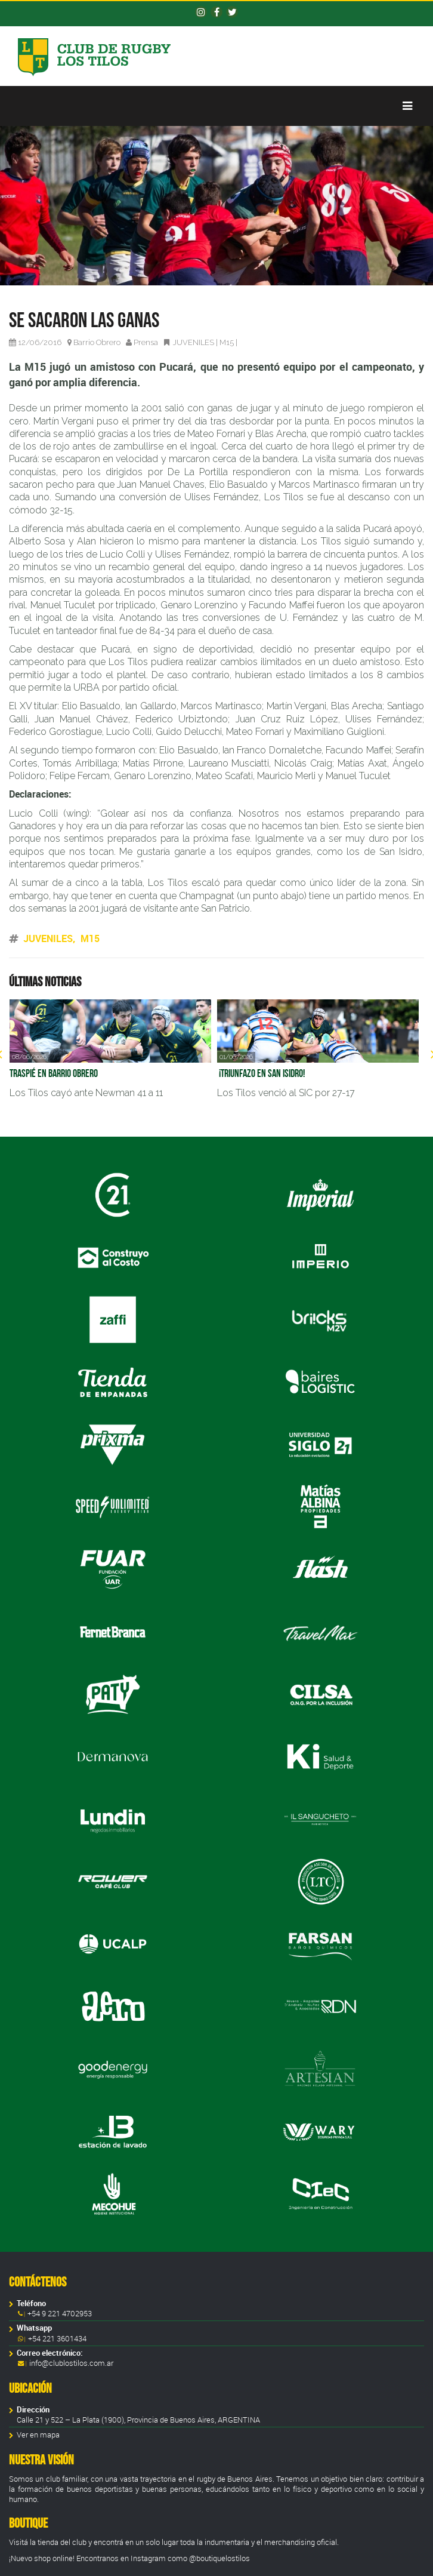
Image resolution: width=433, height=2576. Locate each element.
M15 (226, 342)
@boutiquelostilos (219, 2558)
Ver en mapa (38, 2435)
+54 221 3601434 (56, 2339)
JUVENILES (193, 342)
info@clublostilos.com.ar (71, 2363)
